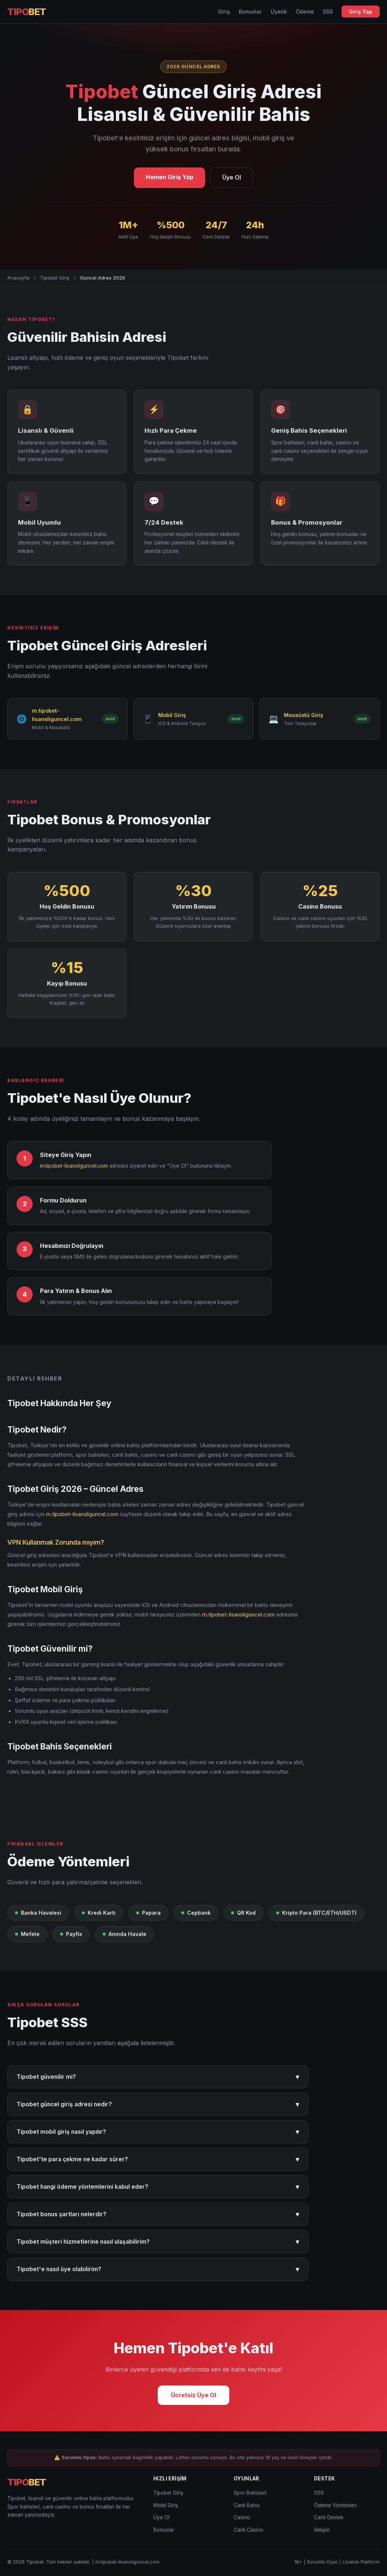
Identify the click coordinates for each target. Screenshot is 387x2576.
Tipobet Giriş (54, 278)
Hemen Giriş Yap (169, 177)
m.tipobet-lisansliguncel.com (74, 1166)
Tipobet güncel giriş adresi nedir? (158, 2104)
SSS (328, 11)
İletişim (322, 2530)
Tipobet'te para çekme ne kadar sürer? (158, 2159)
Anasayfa (18, 278)
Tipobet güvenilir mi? (158, 2077)
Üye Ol (231, 177)
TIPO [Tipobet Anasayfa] (26, 11)
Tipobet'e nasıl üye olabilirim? (158, 2269)
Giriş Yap (360, 11)
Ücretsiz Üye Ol (193, 2395)
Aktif (110, 718)
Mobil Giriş (165, 2505)
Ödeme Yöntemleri (335, 2505)
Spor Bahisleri (250, 2493)
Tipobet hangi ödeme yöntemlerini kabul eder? (158, 2187)
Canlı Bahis (247, 2505)
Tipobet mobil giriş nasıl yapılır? (158, 2132)
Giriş (224, 11)
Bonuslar (250, 11)
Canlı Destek (328, 2517)
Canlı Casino (248, 2530)
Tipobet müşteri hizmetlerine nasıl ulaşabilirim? (158, 2242)
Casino (242, 2517)
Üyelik (279, 11)
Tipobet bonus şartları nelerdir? (158, 2214)
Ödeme (305, 11)
